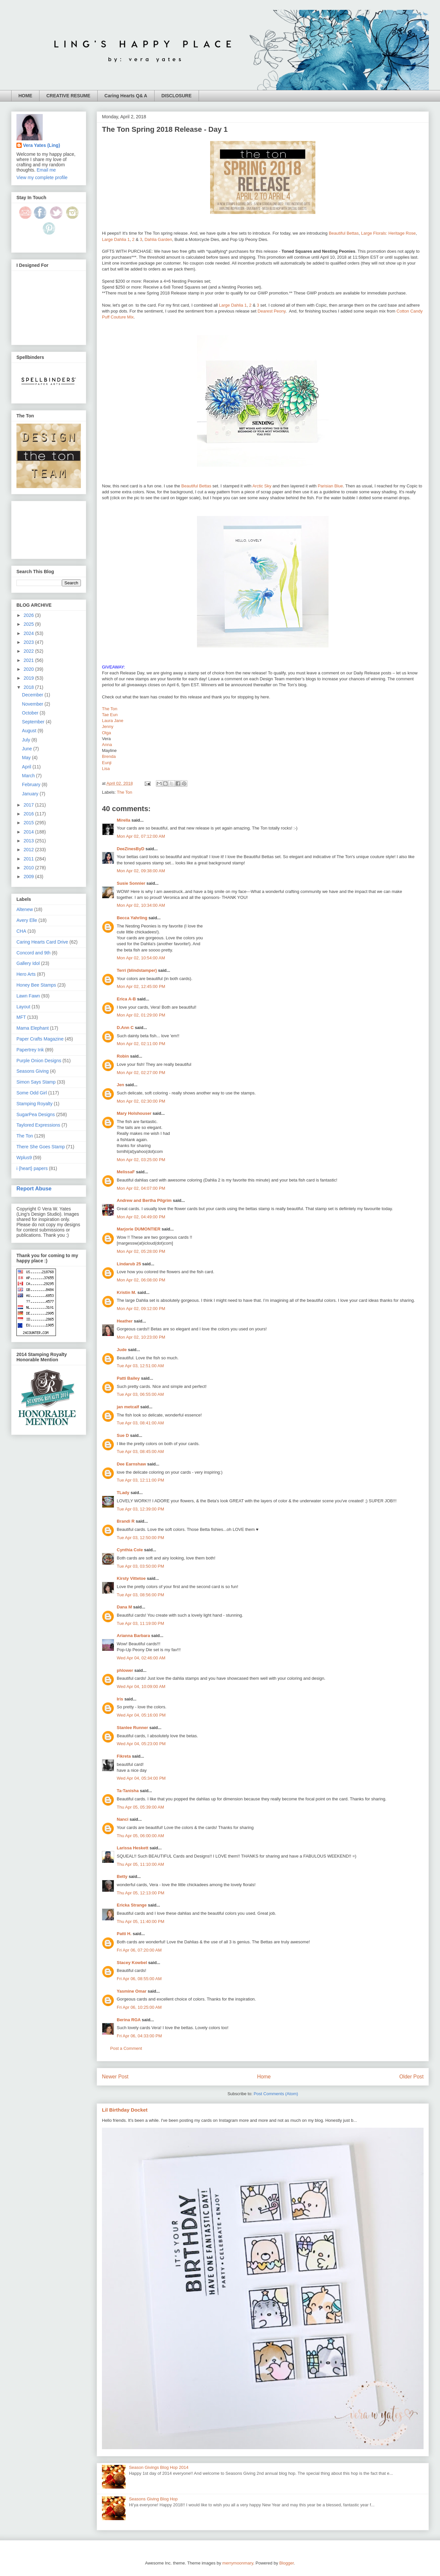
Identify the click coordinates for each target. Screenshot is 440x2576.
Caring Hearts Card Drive (42, 942)
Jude (122, 1349)
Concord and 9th (33, 952)
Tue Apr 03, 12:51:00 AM (140, 1365)
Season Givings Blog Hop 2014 (158, 2467)
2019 (29, 678)
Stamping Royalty (34, 1103)
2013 (29, 840)
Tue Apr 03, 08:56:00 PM (140, 1594)
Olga (106, 732)
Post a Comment (126, 2048)
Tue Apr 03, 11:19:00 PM (140, 1623)
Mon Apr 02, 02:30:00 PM (141, 1101)
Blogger (286, 2563)
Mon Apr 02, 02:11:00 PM (141, 1043)
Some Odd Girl (31, 1092)
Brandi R (125, 1521)
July (27, 739)
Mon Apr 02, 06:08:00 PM (141, 1279)
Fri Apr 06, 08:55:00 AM (139, 1978)
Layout (23, 1006)
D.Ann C (125, 1027)
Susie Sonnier (131, 883)
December (33, 694)
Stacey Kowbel (132, 1962)
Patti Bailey (128, 1378)
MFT (21, 1017)
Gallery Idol (28, 963)
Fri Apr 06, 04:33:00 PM (139, 2035)
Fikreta (124, 1756)
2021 (29, 660)
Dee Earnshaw (131, 1464)
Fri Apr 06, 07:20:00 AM (139, 1950)
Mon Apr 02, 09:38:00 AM (141, 870)
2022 (29, 651)
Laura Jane (112, 720)
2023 (29, 642)
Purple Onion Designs (38, 1060)
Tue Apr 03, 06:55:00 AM (140, 1394)
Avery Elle (26, 920)
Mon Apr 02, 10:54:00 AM (141, 957)
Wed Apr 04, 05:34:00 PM (141, 1778)
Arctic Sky (261, 485)
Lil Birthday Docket (125, 2110)
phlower (125, 1670)
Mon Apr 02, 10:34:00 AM (141, 905)
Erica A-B (126, 998)
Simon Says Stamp (36, 1082)
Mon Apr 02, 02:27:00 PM (141, 1072)
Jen (120, 1084)
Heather (125, 1321)
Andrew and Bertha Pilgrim (144, 1200)
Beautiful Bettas (344, 233)
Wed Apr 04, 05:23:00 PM (141, 1743)
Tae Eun (110, 714)
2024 (29, 633)
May (27, 757)
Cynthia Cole (130, 1549)
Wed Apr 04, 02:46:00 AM (141, 1657)
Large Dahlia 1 (116, 239)
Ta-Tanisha (128, 1790)
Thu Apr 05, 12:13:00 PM (140, 1892)
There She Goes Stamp (40, 1146)
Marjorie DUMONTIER (139, 1229)
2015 (29, 822)
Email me (46, 170)
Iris (120, 1699)
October (31, 712)
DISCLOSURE (176, 95)
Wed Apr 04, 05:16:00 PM (141, 1715)
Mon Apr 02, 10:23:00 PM (141, 1337)
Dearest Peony (271, 311)
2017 (29, 805)
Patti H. (124, 1933)
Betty (122, 1876)
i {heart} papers (32, 1168)
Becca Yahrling (132, 917)
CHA (21, 931)
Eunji (106, 762)
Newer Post (115, 2076)
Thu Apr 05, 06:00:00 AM (140, 1835)
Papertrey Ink (30, 1049)
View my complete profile (41, 177)
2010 (29, 867)
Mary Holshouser (134, 1113)
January (31, 793)
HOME (25, 95)
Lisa (106, 768)
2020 (29, 669)
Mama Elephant (32, 1028)
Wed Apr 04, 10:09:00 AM (141, 1686)
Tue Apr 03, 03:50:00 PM (140, 1566)
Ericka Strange (132, 1905)
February (32, 784)
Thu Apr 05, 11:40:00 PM (140, 1921)
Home (264, 2076)
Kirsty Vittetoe (131, 1578)
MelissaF (126, 1171)
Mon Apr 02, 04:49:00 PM (141, 1216)
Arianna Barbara (133, 1635)
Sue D (123, 1435)
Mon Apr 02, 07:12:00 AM (141, 836)
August (29, 730)
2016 (29, 813)
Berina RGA (128, 2019)
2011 (29, 858)
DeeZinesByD (130, 848)
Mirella (123, 820)
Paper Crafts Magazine (39, 1039)
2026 (29, 615)
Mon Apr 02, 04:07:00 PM (141, 1188)
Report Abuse (34, 1188)
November (33, 704)
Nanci (122, 1819)
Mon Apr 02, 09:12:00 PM (141, 1308)
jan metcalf (128, 1406)
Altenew (24, 909)
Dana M (124, 1606)
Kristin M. (126, 1292)
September (34, 721)
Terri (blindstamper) (137, 970)
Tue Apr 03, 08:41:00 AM (140, 1422)
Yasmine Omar (131, 1991)
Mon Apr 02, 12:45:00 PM (141, 986)
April (27, 766)
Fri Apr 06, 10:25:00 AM (139, 2007)
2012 (29, 849)
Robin (123, 1056)
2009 (29, 876)
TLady (123, 1492)
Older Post (411, 2076)
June (27, 748)
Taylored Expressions (38, 1125)
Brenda (109, 756)
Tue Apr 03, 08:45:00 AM (140, 1451)
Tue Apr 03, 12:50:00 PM (140, 1537)
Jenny (107, 726)
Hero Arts (26, 974)
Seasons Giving (32, 1071)
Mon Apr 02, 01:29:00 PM (141, 1015)
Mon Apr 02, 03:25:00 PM (141, 1159)
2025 (29, 624)
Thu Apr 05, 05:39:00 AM (140, 1807)
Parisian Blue (330, 485)
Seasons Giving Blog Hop (153, 2498)
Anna (107, 744)
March (29, 775)
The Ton (109, 708)
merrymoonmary (237, 2563)
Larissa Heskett (132, 1847)
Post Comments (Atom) (276, 2093)
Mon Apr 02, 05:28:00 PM (141, 1251)
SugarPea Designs (35, 1114)
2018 (29, 687)
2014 (29, 831)
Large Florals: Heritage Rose (388, 233)
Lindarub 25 (129, 1263)
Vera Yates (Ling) (41, 145)
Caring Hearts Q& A (126, 95)
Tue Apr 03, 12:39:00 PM (140, 1509)
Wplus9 (24, 1157)
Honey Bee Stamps (36, 985)
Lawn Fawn (28, 995)
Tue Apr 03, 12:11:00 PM (140, 1480)
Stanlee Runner (132, 1727)
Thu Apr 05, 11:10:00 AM (140, 1864)
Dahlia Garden (158, 239)
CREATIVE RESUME (68, 95)
